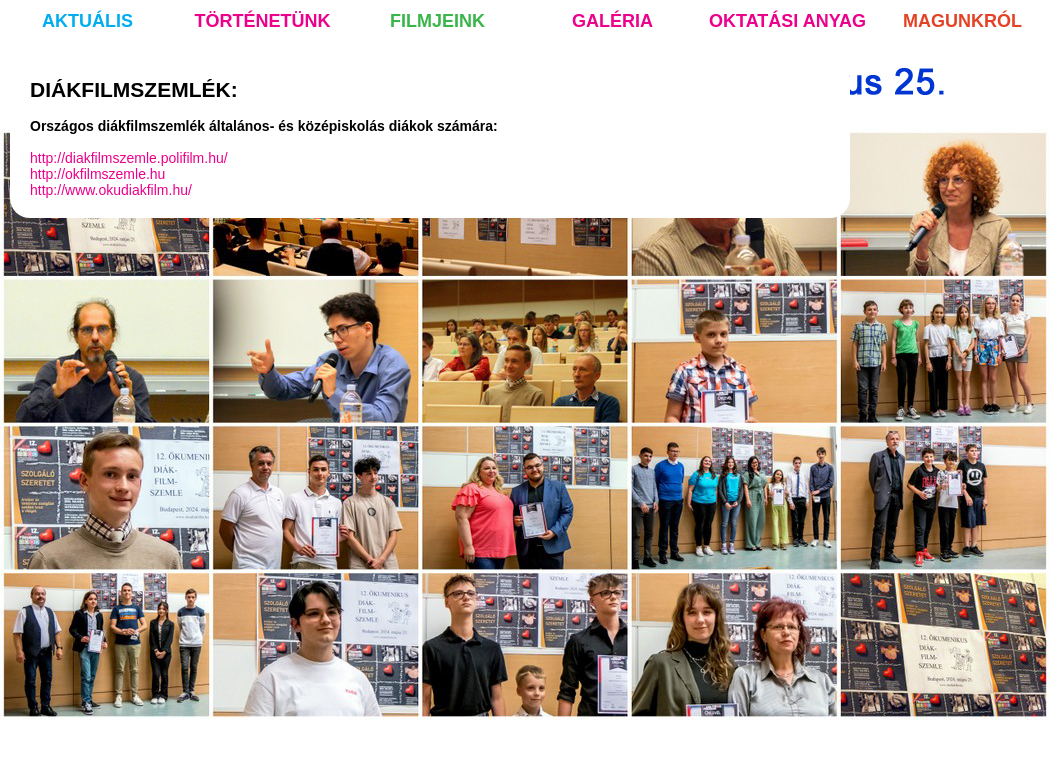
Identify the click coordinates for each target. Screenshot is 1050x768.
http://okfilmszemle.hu (97, 174)
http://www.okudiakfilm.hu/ (111, 190)
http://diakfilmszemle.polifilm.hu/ (129, 158)
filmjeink (437, 21)
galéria (612, 21)
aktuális (87, 21)
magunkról (962, 21)
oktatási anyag (787, 21)
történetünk (263, 21)
